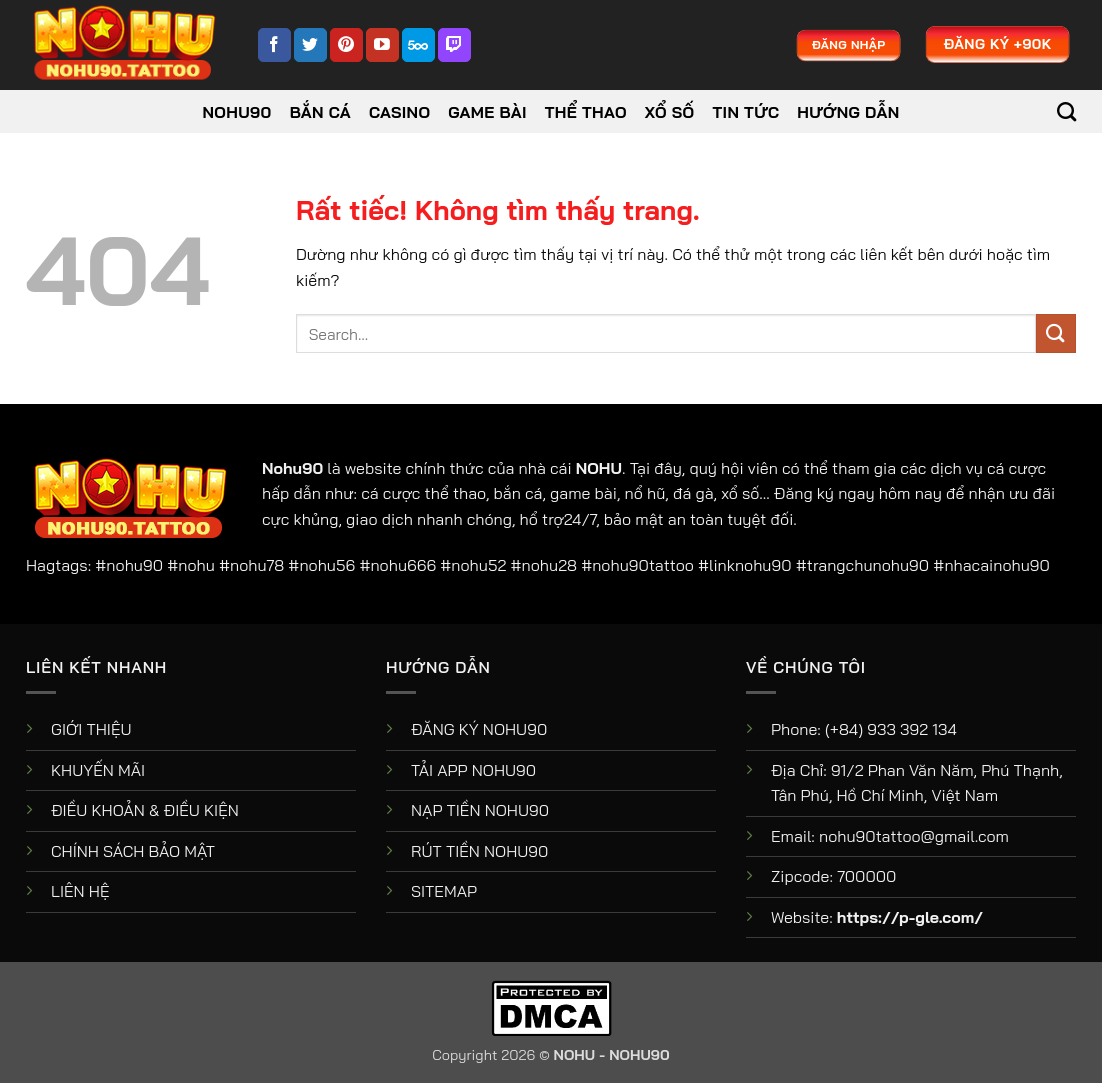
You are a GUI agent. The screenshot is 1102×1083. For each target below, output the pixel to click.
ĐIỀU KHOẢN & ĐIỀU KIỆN (145, 810)
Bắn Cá (320, 112)
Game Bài (487, 112)
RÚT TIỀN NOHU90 (479, 851)
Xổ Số (670, 112)
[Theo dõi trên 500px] (418, 45)
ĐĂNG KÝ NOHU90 (479, 729)
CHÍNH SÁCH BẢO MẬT (133, 851)
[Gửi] (1056, 333)
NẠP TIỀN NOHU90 (480, 810)
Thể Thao (586, 112)
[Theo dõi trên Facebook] (274, 45)
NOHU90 (237, 112)
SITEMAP (444, 891)
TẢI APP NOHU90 (473, 770)
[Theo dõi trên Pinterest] (346, 45)
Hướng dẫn (848, 112)
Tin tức (746, 112)
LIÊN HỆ (80, 891)
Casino (399, 112)
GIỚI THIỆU (91, 729)
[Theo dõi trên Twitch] (454, 45)
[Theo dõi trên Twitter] (310, 45)
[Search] (1066, 111)
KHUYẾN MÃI (98, 770)
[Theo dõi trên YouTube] (382, 45)
